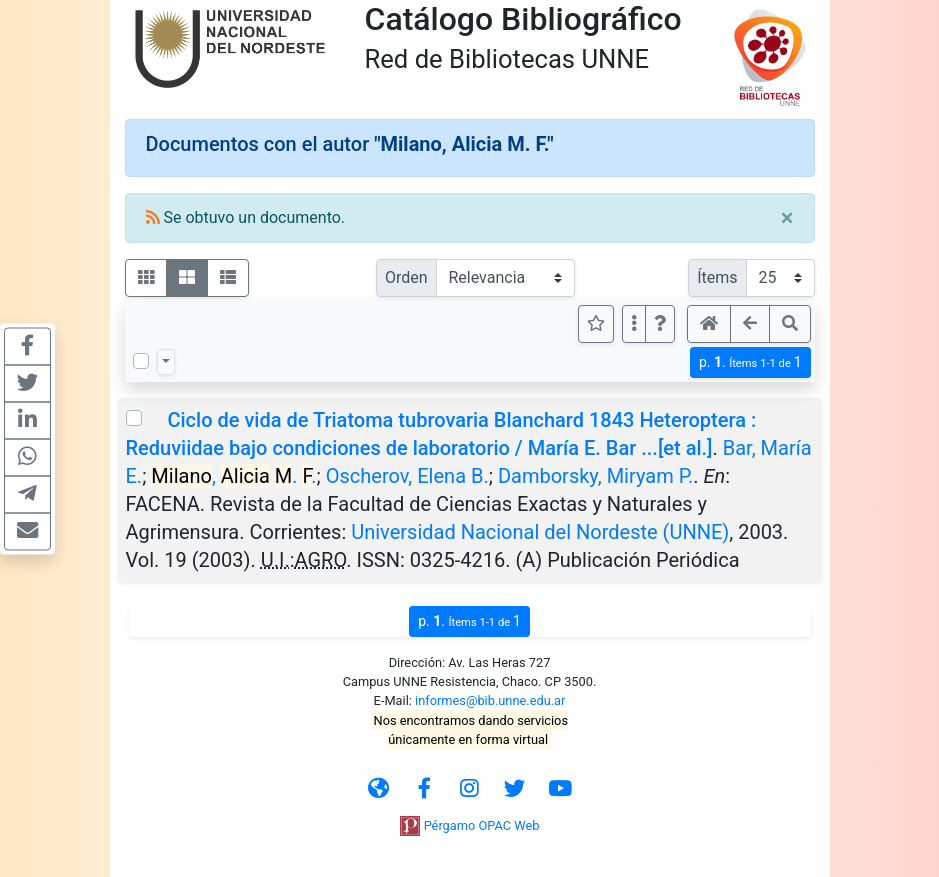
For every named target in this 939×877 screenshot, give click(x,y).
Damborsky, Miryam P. (595, 476)
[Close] (787, 218)
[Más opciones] (634, 324)
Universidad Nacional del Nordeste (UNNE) (540, 532)
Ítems (717, 277)
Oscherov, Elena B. (407, 476)
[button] (660, 324)
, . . (233, 476)
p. (750, 362)
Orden (406, 277)
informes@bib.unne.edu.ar (490, 700)
